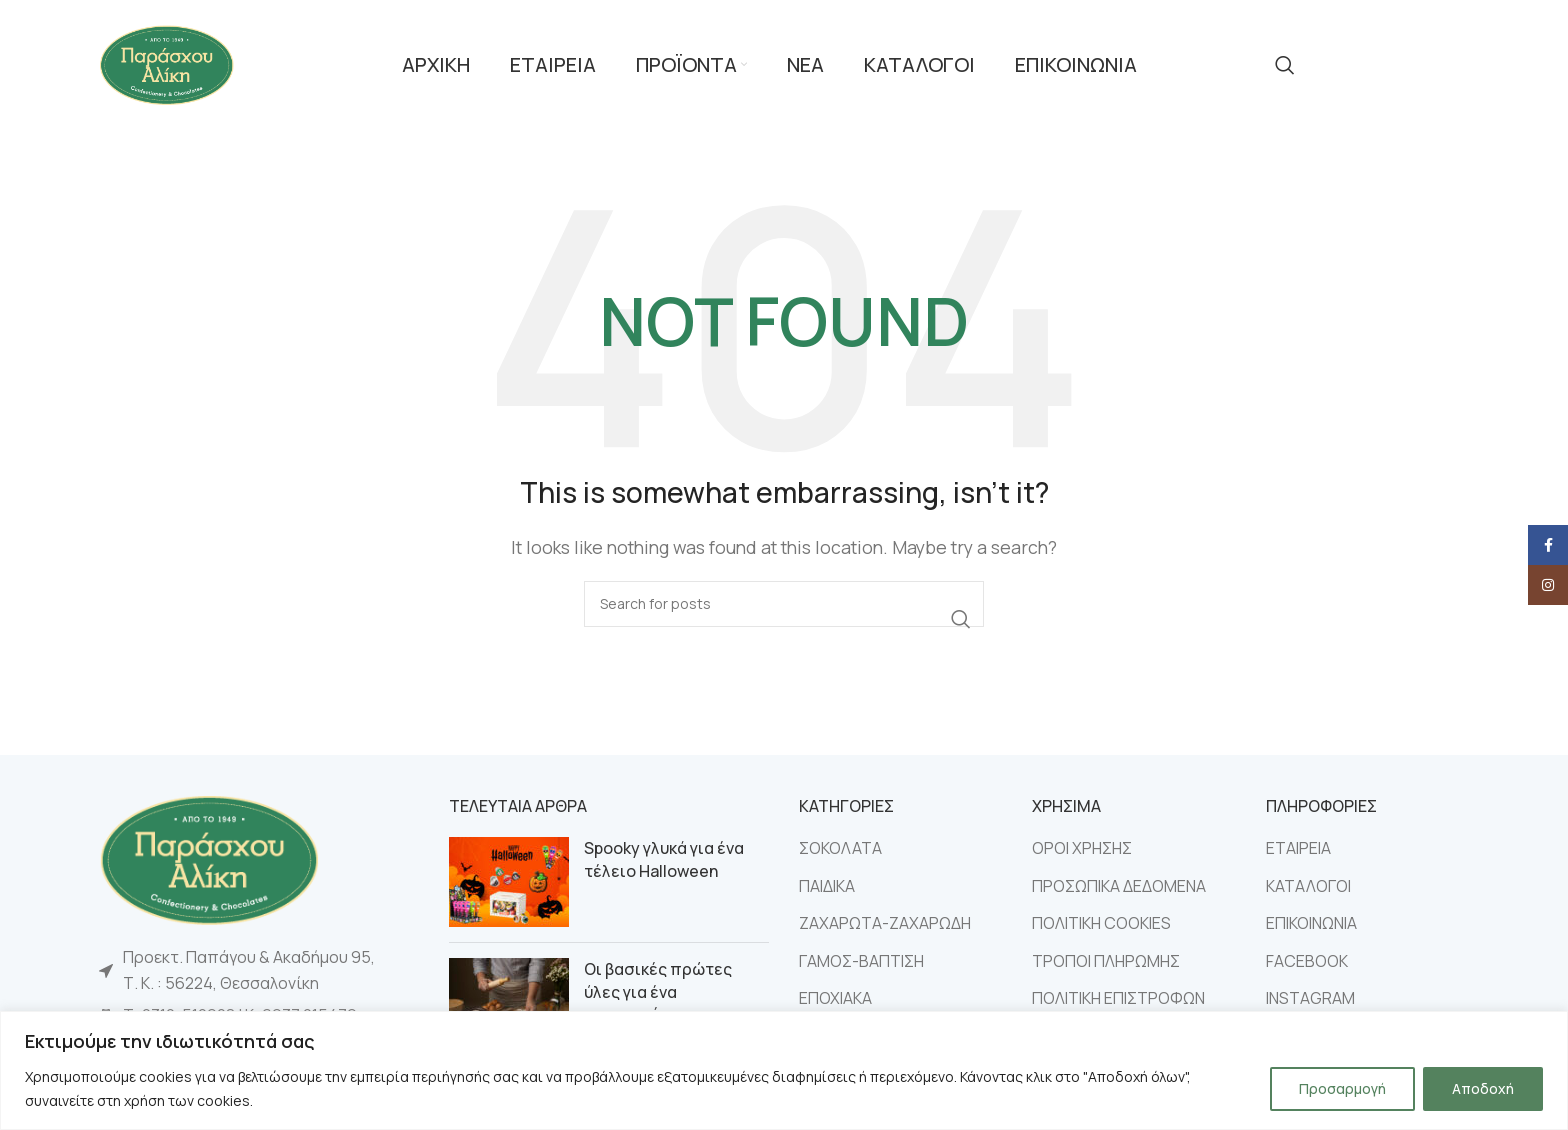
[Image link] (209, 858)
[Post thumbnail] (509, 882)
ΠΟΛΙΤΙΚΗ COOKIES (1101, 923)
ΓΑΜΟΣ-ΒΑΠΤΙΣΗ (861, 961)
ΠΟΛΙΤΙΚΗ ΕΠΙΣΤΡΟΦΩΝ (1118, 998)
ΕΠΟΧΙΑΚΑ (835, 998)
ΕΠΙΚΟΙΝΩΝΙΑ (1311, 923)
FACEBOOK (1307, 961)
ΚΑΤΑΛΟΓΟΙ (1308, 886)
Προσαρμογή (1342, 1088)
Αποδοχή (1483, 1088)
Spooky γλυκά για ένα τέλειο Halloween (664, 859)
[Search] (1285, 65)
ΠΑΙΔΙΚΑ (827, 886)
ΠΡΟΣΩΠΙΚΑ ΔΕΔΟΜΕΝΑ (1119, 886)
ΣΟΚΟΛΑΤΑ (840, 848)
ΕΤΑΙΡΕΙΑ (1298, 848)
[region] (784, 1070)
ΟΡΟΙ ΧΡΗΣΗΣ (1082, 848)
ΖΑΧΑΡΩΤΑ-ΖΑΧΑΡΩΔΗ (885, 923)
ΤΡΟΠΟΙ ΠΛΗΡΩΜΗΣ (1106, 961)
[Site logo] (166, 63)
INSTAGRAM (1310, 998)
